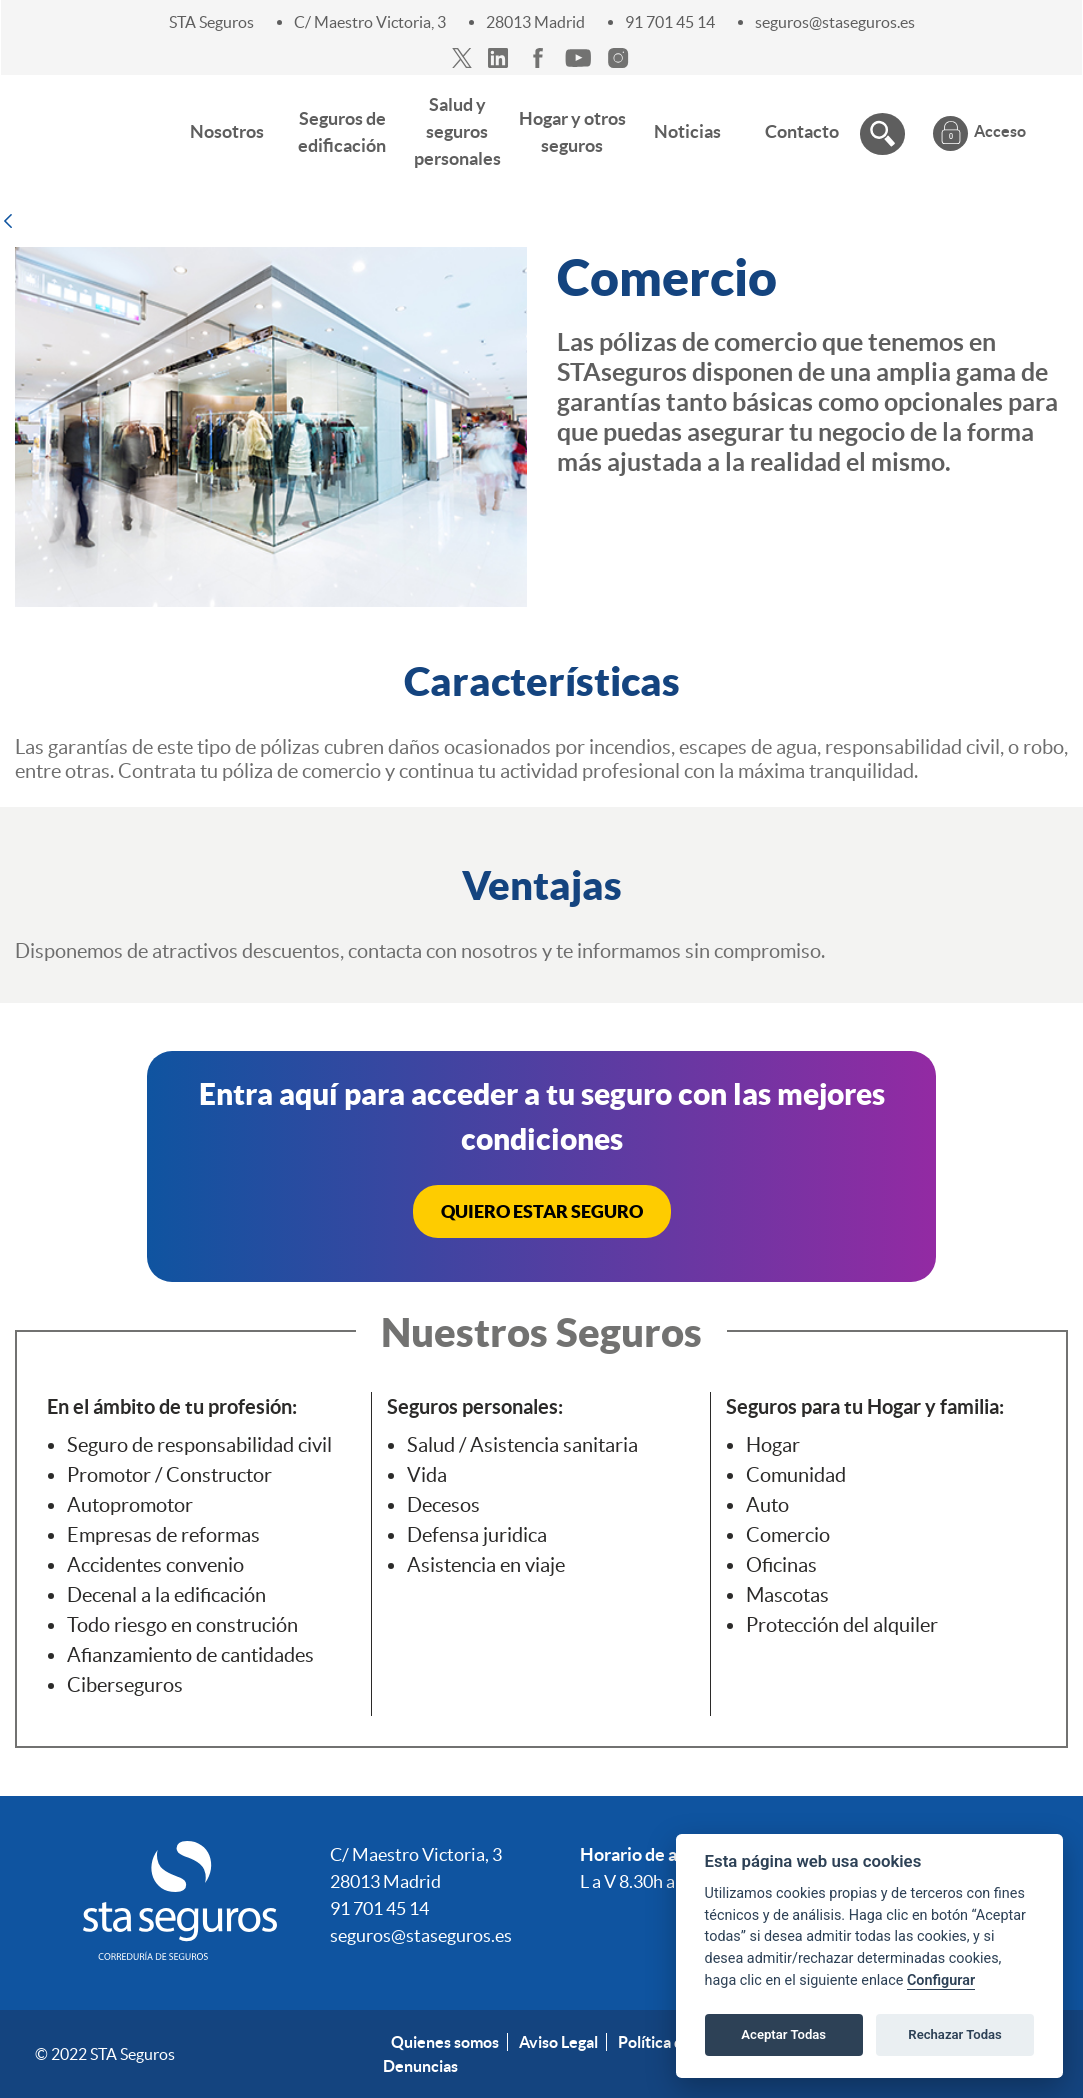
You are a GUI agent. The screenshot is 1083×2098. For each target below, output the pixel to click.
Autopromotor (130, 1505)
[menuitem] (227, 131)
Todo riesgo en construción (182, 1625)
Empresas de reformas (163, 1535)
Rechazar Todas (955, 2034)
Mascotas (787, 1595)
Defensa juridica (477, 1535)
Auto (767, 1505)
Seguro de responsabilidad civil (199, 1445)
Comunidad (796, 1475)
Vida (427, 1475)
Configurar (941, 1980)
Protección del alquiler (842, 1625)
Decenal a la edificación (166, 1595)
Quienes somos (445, 2042)
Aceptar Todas (783, 2034)
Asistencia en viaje (486, 1565)
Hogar (773, 1445)
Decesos (443, 1505)
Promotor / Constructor (169, 1475)
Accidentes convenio (155, 1565)
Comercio (788, 1535)
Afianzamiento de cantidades (190, 1655)
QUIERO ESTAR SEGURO (542, 1211)
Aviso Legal (558, 2042)
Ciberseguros (125, 1685)
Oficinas (781, 1565)
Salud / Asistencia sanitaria (522, 1445)
